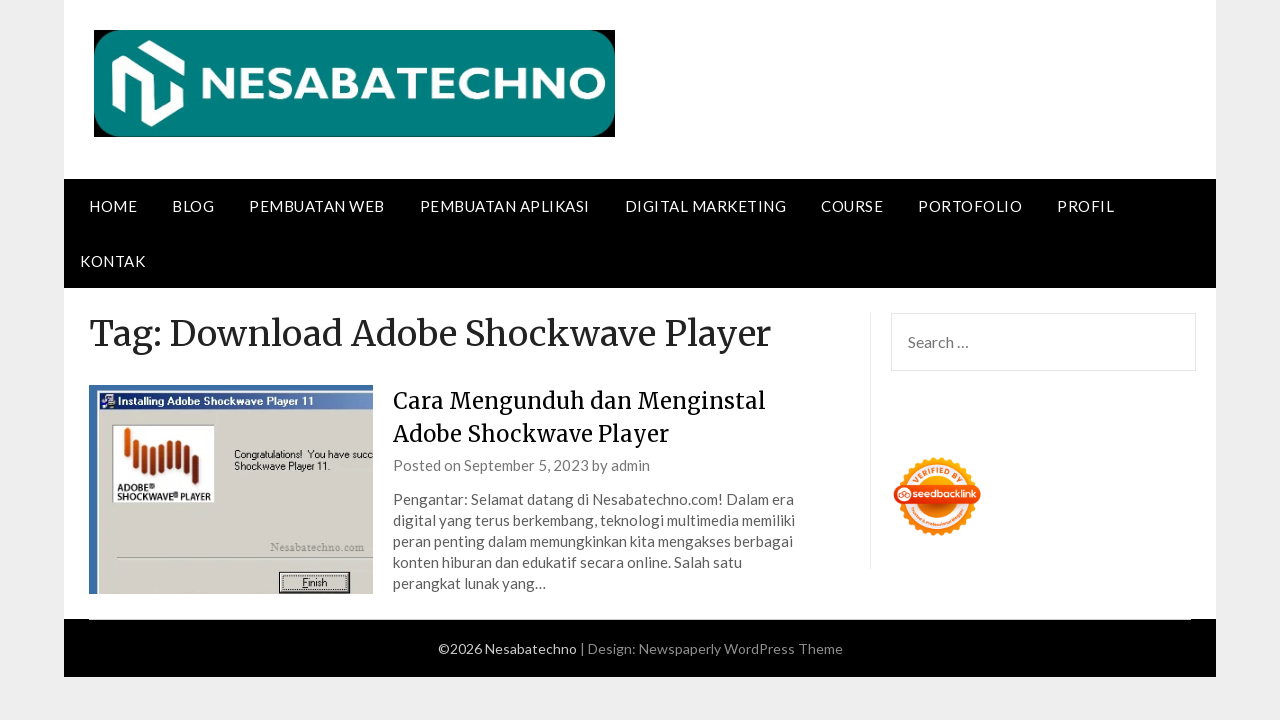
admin (630, 465)
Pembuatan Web (317, 206)
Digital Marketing (706, 206)
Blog (193, 206)
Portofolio (970, 206)
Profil (1085, 206)
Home (113, 206)
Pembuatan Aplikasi (505, 206)
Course (852, 206)
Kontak (112, 261)
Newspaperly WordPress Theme (741, 648)
